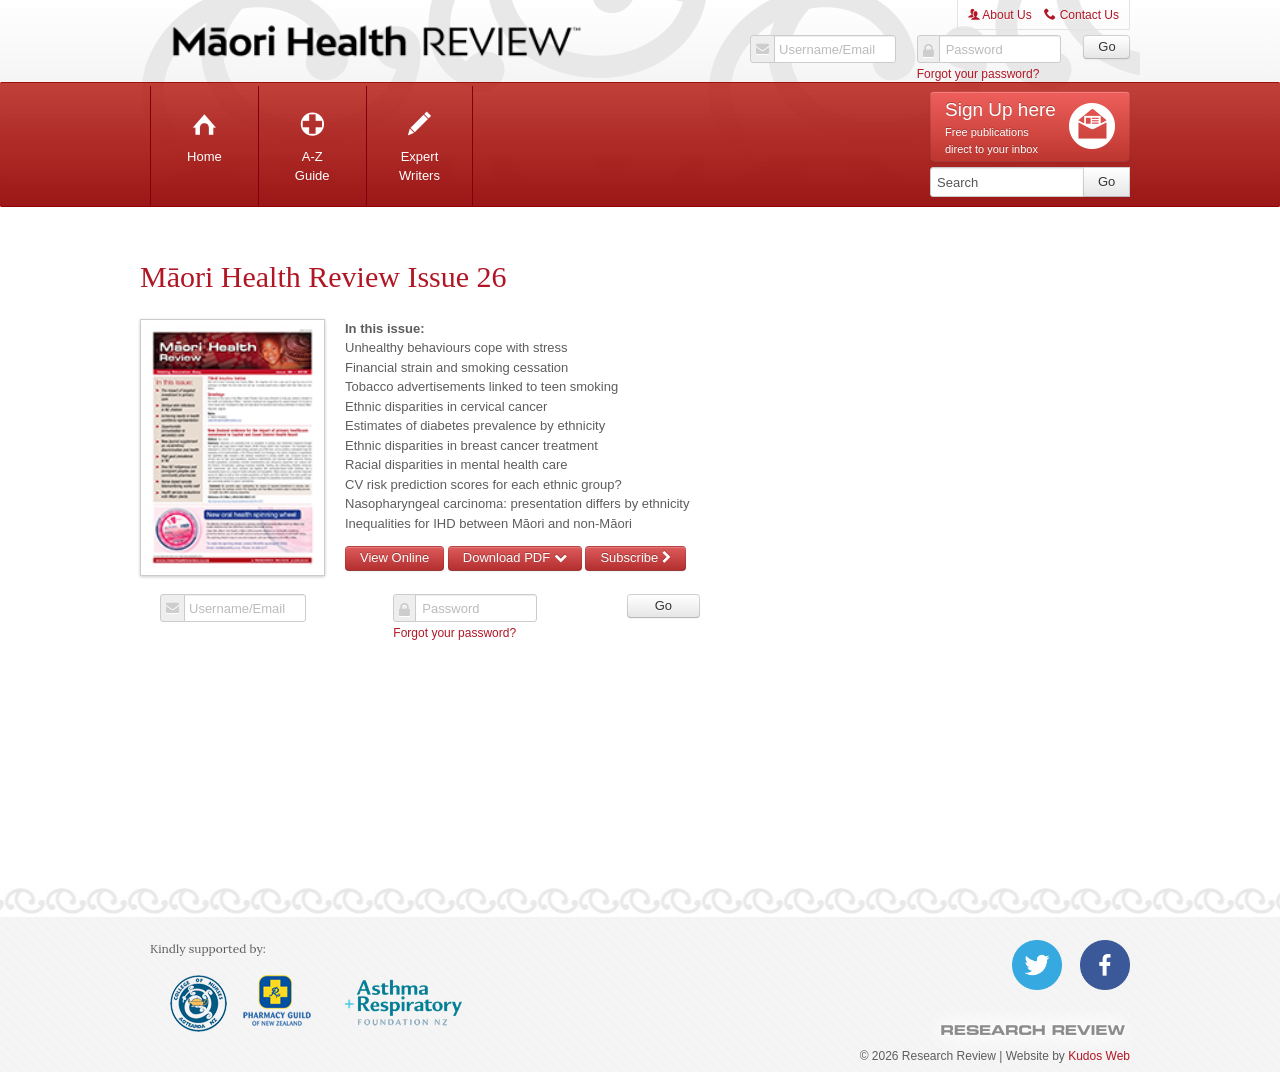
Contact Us (1081, 15)
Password (974, 50)
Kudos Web (1099, 1056)
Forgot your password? (978, 74)
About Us (1000, 15)
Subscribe (635, 557)
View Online (394, 557)
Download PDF (515, 557)
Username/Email (827, 50)
